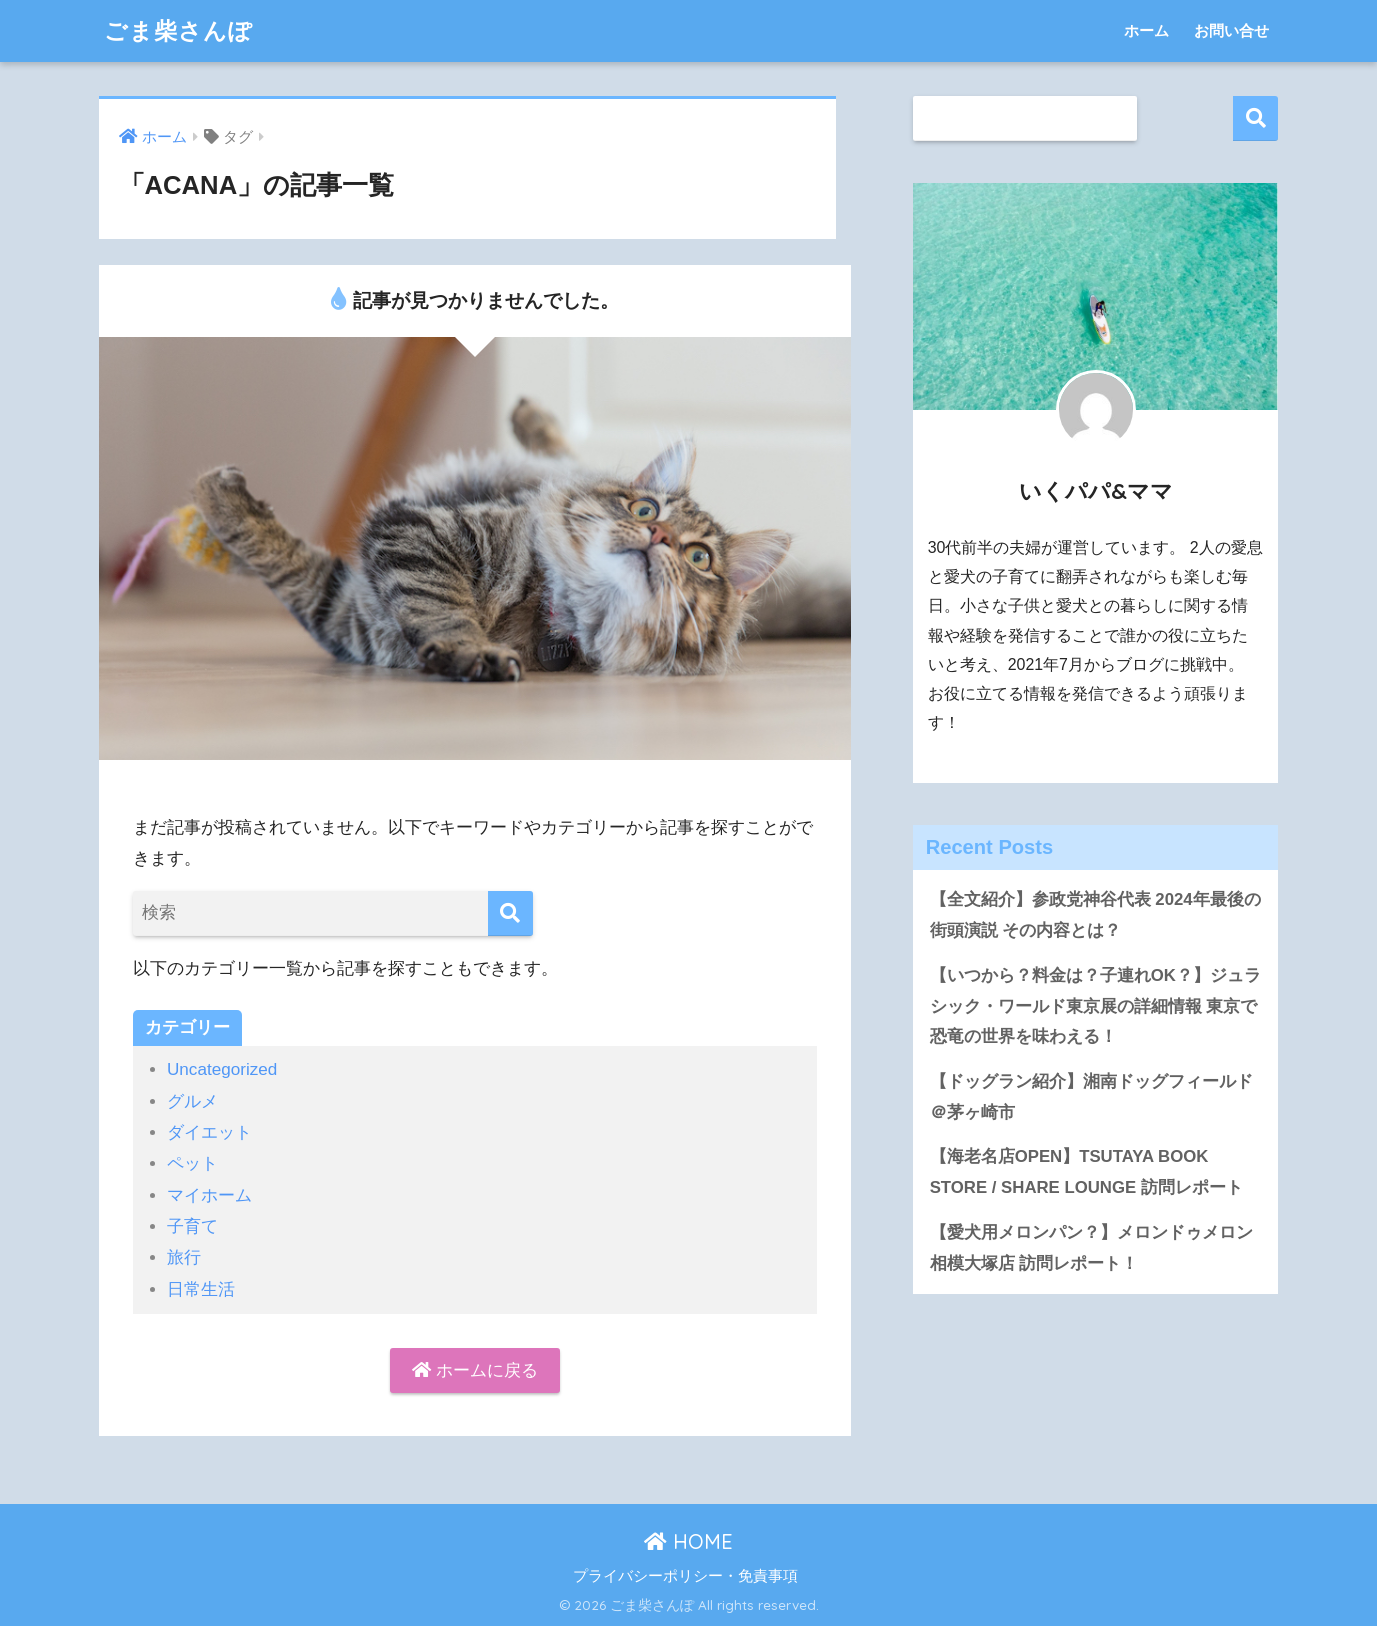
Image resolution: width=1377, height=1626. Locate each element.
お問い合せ (1231, 30)
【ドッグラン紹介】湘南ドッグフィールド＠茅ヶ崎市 (1091, 1097)
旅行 (184, 1257)
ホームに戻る (475, 1370)
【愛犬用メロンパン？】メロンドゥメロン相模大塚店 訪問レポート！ (1091, 1248)
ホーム (1146, 30)
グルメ (192, 1101)
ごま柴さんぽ (178, 30)
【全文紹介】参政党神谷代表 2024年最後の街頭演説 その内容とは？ (1095, 915)
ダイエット (209, 1132)
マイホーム (209, 1195)
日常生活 (201, 1289)
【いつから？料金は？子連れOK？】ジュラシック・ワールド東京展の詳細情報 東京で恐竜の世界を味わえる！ (1095, 1006)
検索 (1255, 118)
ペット (192, 1163)
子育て (192, 1226)
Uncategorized (222, 1069)
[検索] (510, 913)
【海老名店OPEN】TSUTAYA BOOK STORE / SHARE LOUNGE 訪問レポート (1086, 1172)
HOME (688, 1541)
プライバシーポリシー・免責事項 (685, 1576)
